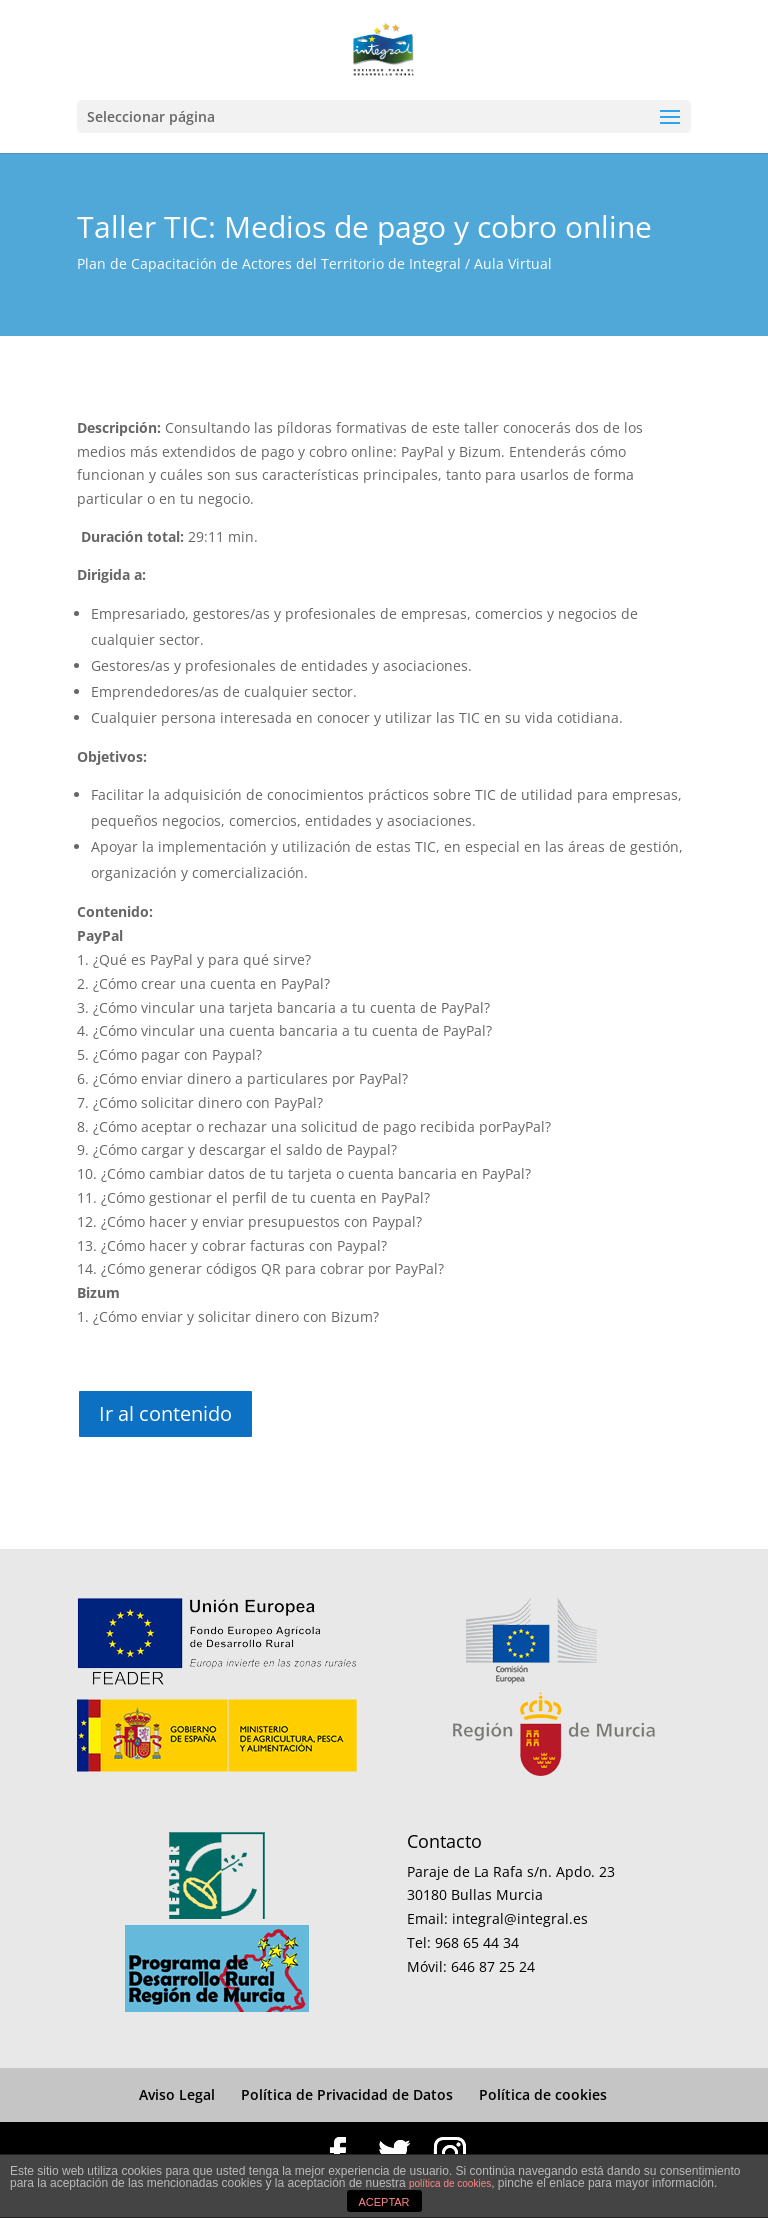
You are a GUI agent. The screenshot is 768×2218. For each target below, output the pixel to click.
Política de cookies (543, 2094)
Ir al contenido (165, 1413)
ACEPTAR (383, 2202)
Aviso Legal (177, 2094)
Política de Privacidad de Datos (347, 2094)
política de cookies (450, 2183)
